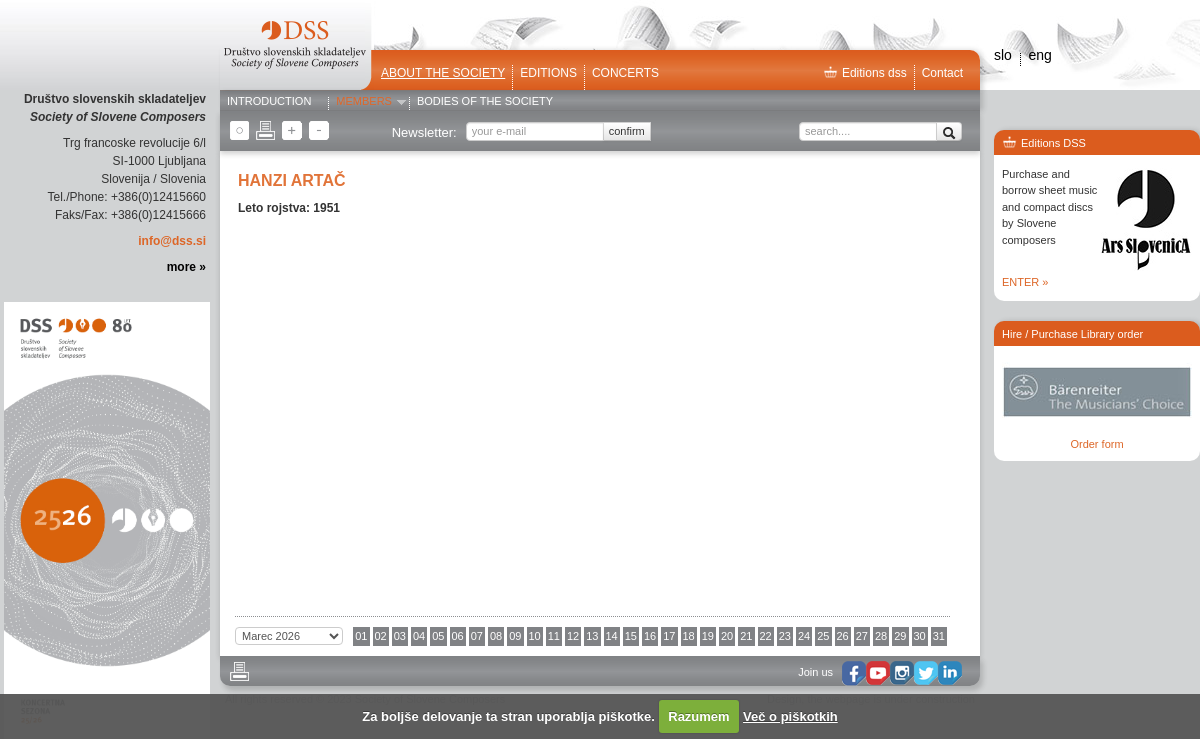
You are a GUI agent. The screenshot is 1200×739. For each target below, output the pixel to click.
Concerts (625, 73)
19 (708, 636)
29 (900, 636)
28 (881, 636)
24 (804, 636)
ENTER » (1025, 282)
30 (920, 636)
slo (1003, 55)
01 (361, 636)
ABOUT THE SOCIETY (443, 73)
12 (573, 636)
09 (515, 636)
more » (186, 267)
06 (458, 636)
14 (612, 636)
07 (477, 636)
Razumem (698, 716)
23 (785, 636)
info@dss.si (172, 241)
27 (862, 636)
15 (631, 636)
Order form (1096, 444)
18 (689, 636)
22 (766, 636)
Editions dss (865, 73)
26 (843, 636)
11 (554, 636)
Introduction (269, 102)
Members (364, 102)
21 (746, 636)
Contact (942, 73)
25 (823, 636)
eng (1039, 55)
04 (419, 636)
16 (650, 636)
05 (438, 636)
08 (496, 636)
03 (400, 636)
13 (592, 636)
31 (939, 636)
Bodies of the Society (485, 102)
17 (669, 636)
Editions (548, 73)
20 (727, 636)
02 (381, 636)
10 (535, 636)
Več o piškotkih (790, 716)
